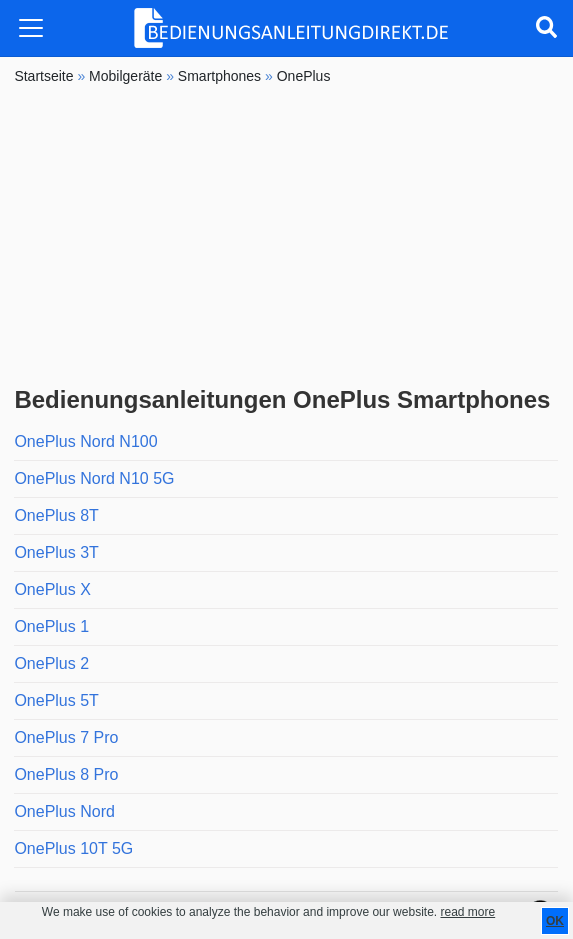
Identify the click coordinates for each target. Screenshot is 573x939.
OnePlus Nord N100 (85, 441)
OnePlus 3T (56, 552)
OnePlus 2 (51, 663)
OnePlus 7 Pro (66, 737)
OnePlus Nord (64, 811)
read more (467, 912)
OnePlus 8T (56, 515)
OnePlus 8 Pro (66, 774)
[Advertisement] (286, 236)
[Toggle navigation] (31, 28)
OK (555, 921)
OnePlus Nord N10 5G (94, 478)
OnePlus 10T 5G (73, 848)
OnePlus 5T (56, 700)
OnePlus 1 (51, 626)
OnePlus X (52, 589)
